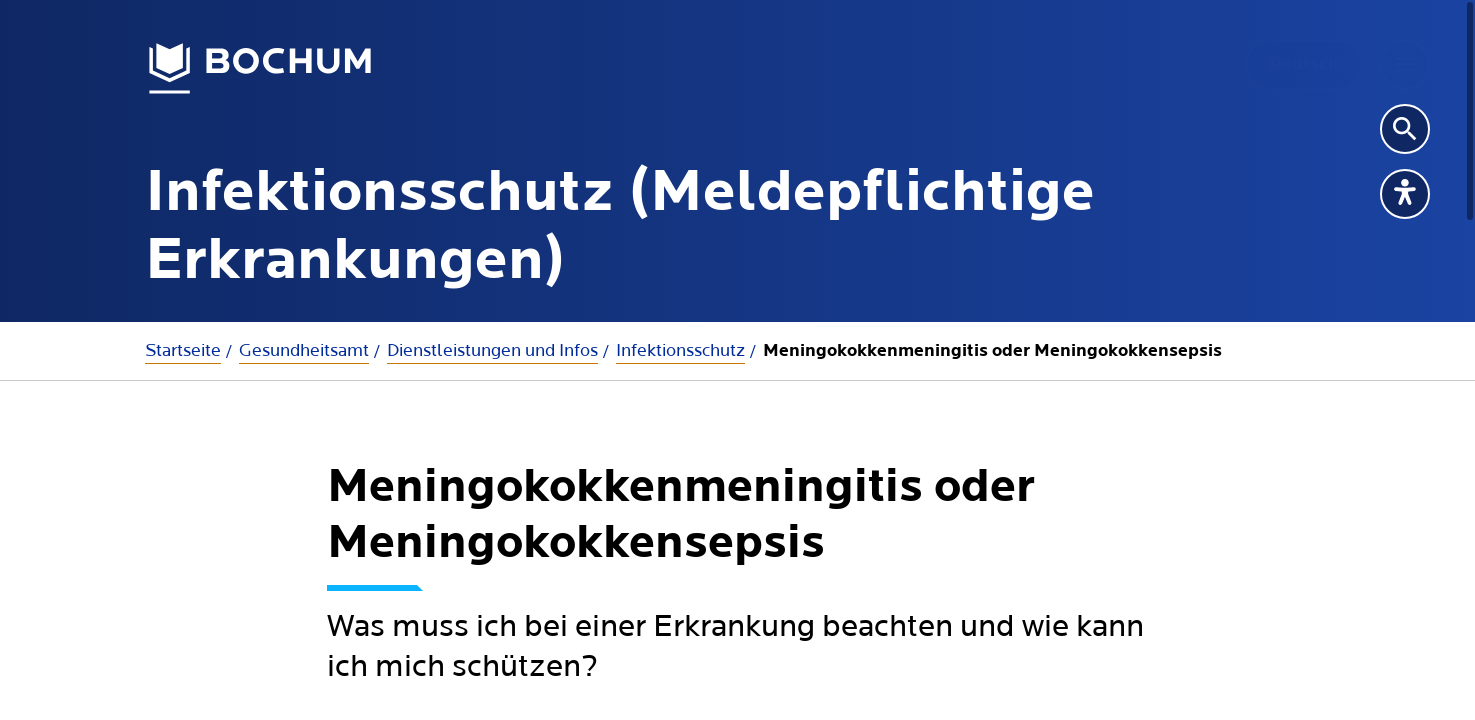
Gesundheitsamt (304, 350)
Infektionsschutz (680, 350)
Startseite (183, 350)
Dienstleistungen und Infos (492, 350)
